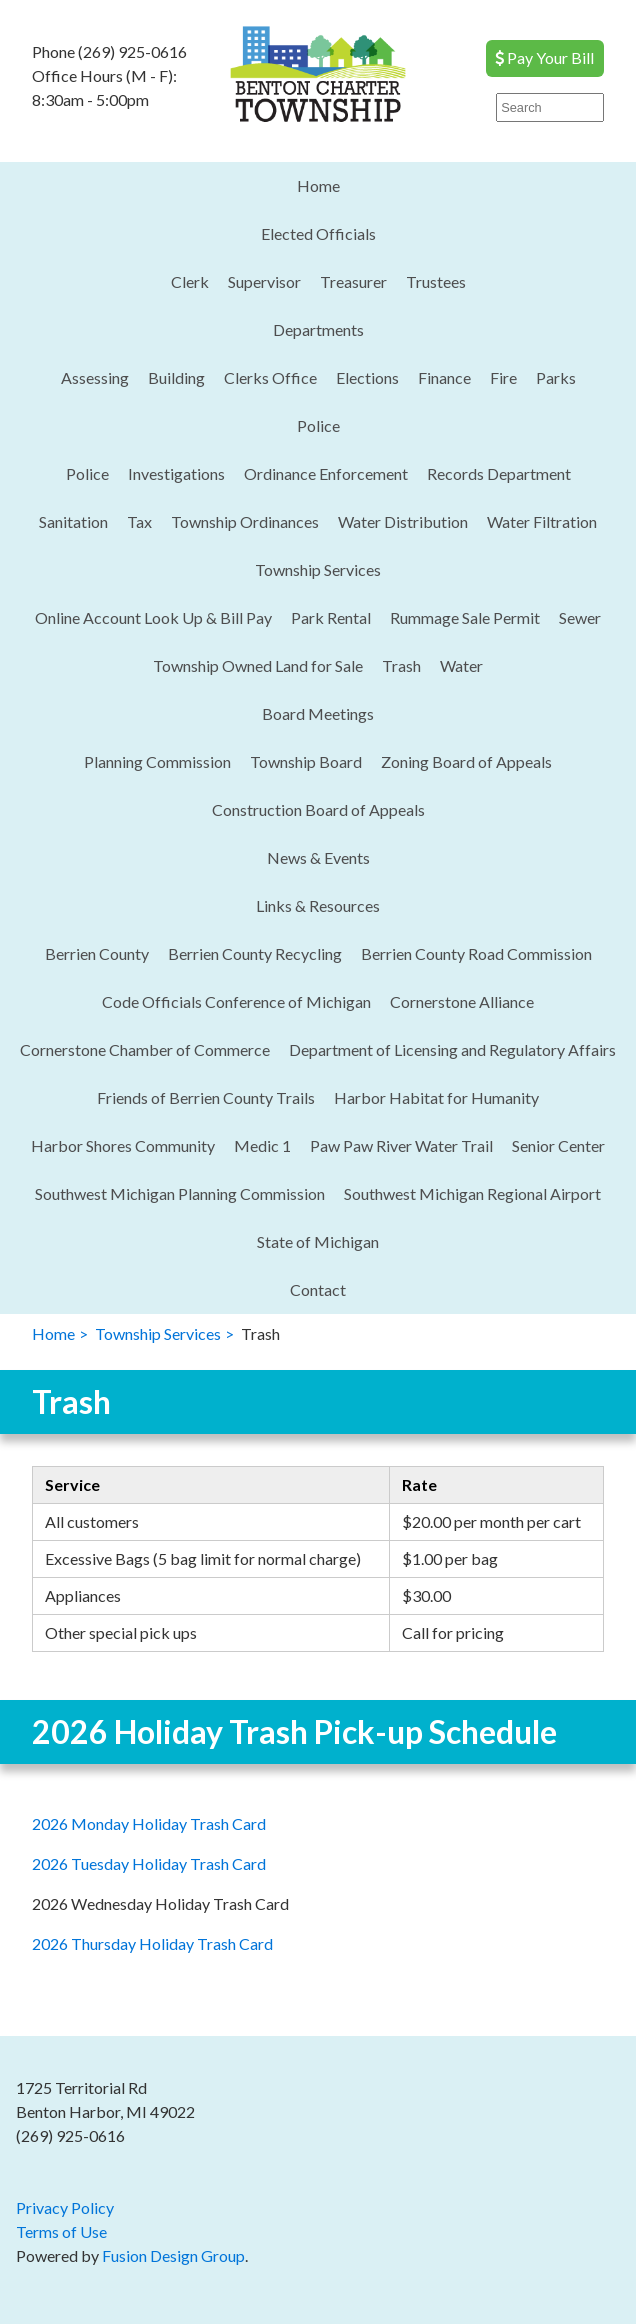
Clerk (190, 281)
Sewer (580, 617)
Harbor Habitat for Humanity (436, 1097)
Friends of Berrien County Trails (206, 1097)
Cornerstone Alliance (462, 1001)
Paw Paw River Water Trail (401, 1145)
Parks (556, 377)
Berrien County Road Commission (476, 953)
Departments (318, 329)
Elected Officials (318, 233)
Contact (318, 1289)
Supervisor (264, 281)
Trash (401, 665)
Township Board (306, 761)
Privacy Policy (65, 2207)
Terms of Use (61, 2231)
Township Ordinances (245, 521)
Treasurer (353, 281)
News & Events (318, 857)
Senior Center (558, 1145)
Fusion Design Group (173, 2255)
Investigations (176, 473)
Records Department (499, 473)
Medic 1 (262, 1145)
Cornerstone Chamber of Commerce (145, 1049)
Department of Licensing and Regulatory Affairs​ (452, 1049)
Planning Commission (157, 761)
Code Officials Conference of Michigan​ (236, 1001)
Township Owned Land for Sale (258, 665)
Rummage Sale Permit (465, 617)
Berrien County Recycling (255, 953)
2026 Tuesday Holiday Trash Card (149, 1863)
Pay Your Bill (544, 57)
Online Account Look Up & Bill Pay (153, 617)
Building (176, 377)
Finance (444, 377)
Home (318, 185)
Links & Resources (318, 905)
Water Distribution (403, 521)
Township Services (318, 569)
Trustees (436, 281)
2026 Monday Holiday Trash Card (149, 1823)
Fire (503, 377)
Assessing (95, 377)
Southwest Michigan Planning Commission (180, 1193)
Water (461, 665)
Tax (139, 521)
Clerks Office (270, 377)
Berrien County (97, 953)
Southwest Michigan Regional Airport (472, 1193)
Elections (367, 377)
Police (318, 425)
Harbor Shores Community (123, 1145)
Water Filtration (542, 521)
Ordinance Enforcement (326, 473)
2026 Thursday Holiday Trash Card (152, 1943)
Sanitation (73, 521)
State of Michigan (318, 1241)
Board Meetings (318, 713)
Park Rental (331, 617)
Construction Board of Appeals (318, 809)
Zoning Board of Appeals (466, 761)
